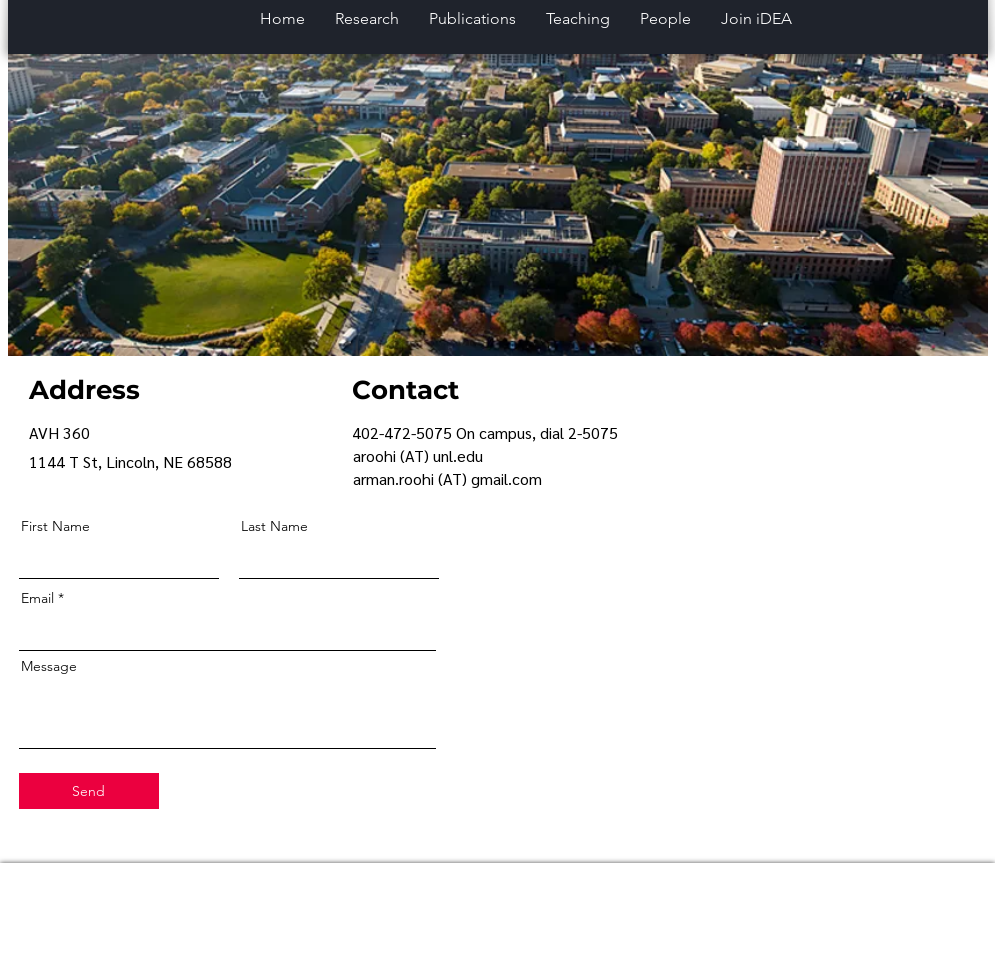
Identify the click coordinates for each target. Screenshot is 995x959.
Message (49, 666)
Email (37, 598)
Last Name (274, 526)
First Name (55, 526)
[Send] (89, 791)
